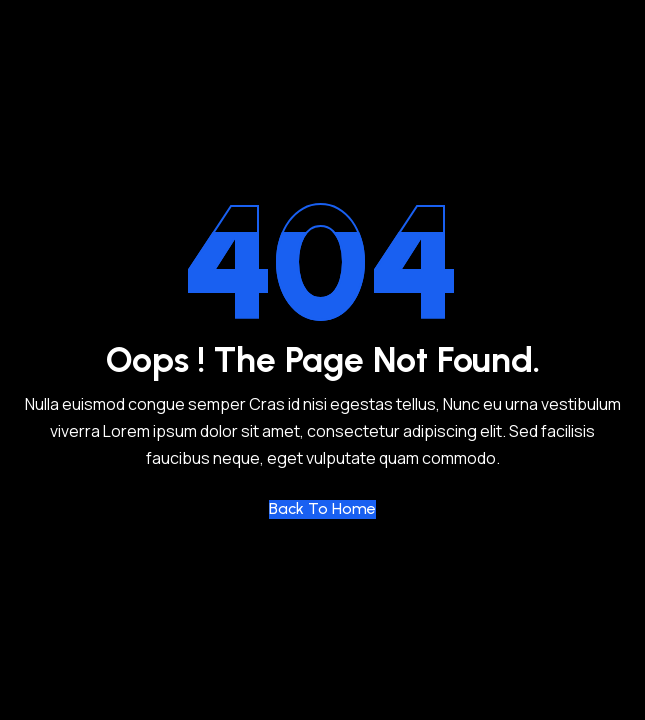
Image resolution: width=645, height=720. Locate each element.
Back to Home (322, 509)
